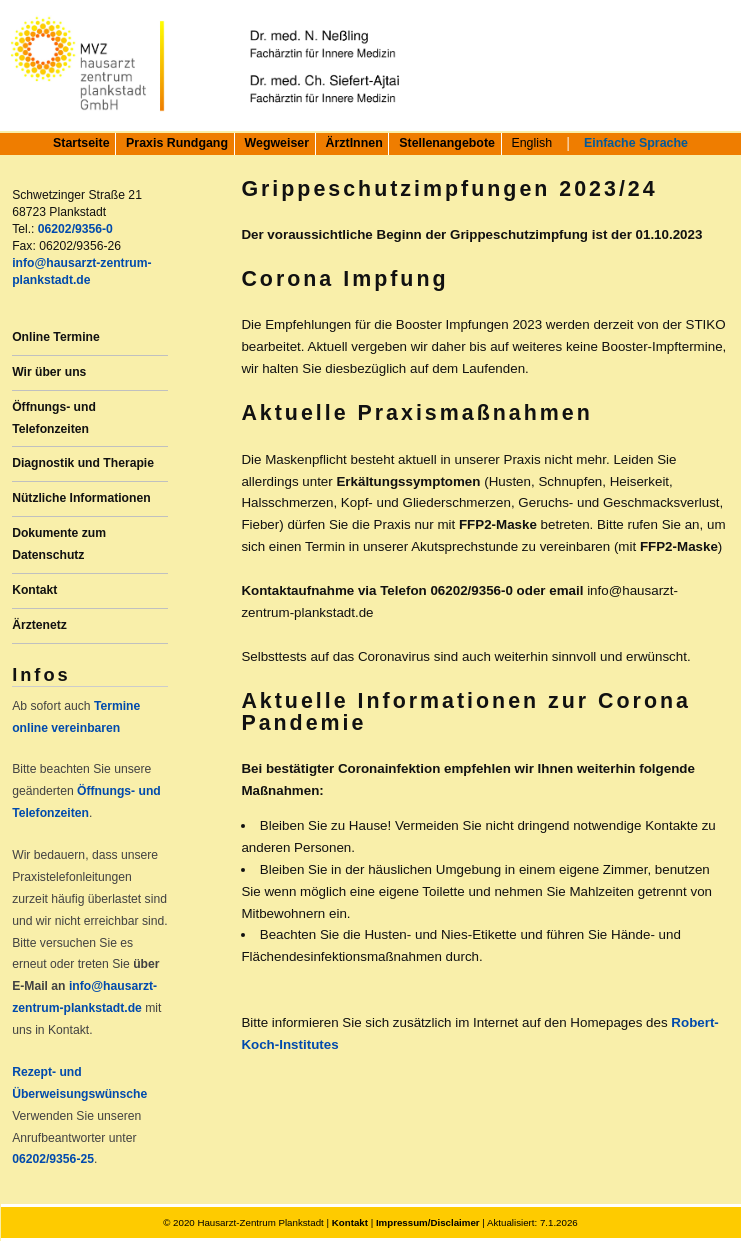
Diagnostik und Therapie (83, 463)
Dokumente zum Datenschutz (59, 544)
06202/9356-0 (75, 229)
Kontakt (34, 590)
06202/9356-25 (53, 1159)
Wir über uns (49, 372)
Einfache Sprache (636, 143)
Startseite (81, 143)
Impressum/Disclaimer (428, 1222)
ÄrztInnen (354, 143)
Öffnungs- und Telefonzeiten (54, 418)
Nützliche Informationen (81, 498)
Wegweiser (277, 143)
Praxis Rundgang (177, 143)
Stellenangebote (447, 143)
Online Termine (56, 337)
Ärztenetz (39, 625)
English (531, 143)
